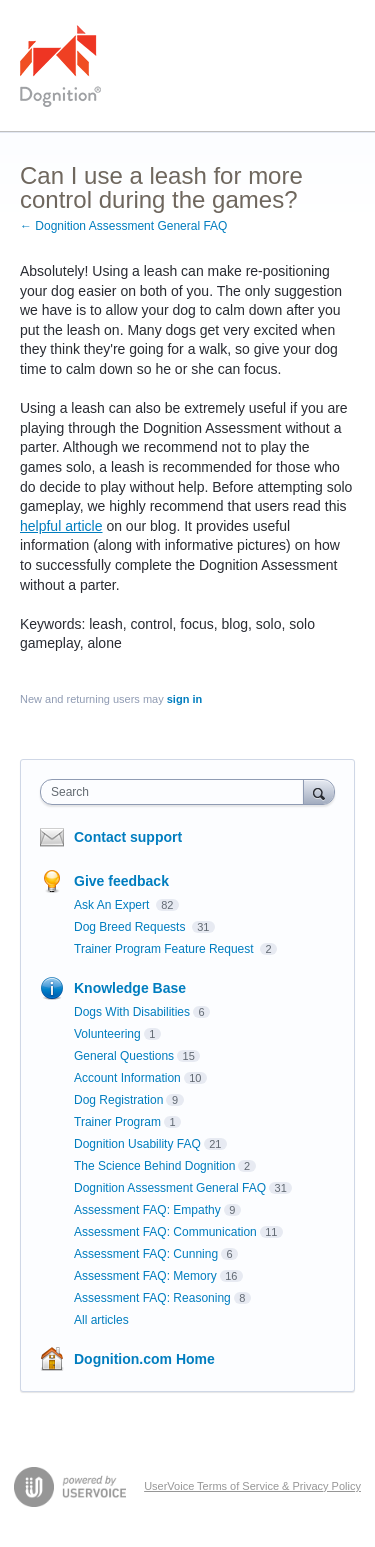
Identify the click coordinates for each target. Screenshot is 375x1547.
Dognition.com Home (144, 1359)
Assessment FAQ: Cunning (146, 1254)
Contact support (128, 837)
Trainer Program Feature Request (165, 949)
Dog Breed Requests (131, 927)
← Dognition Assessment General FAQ (123, 226)
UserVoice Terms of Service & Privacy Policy (252, 1486)
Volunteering (107, 1034)
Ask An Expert (113, 905)
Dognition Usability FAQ (137, 1144)
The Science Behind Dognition (154, 1166)
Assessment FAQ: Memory (145, 1276)
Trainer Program (117, 1122)
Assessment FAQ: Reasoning (152, 1298)
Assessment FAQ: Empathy (147, 1210)
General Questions (124, 1056)
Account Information (127, 1078)
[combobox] (176, 792)
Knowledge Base (130, 988)
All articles (101, 1320)
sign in (184, 699)
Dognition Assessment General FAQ (170, 1188)
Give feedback (121, 881)
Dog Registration (118, 1100)
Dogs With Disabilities (132, 1012)
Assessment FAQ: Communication (165, 1232)
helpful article (61, 526)
